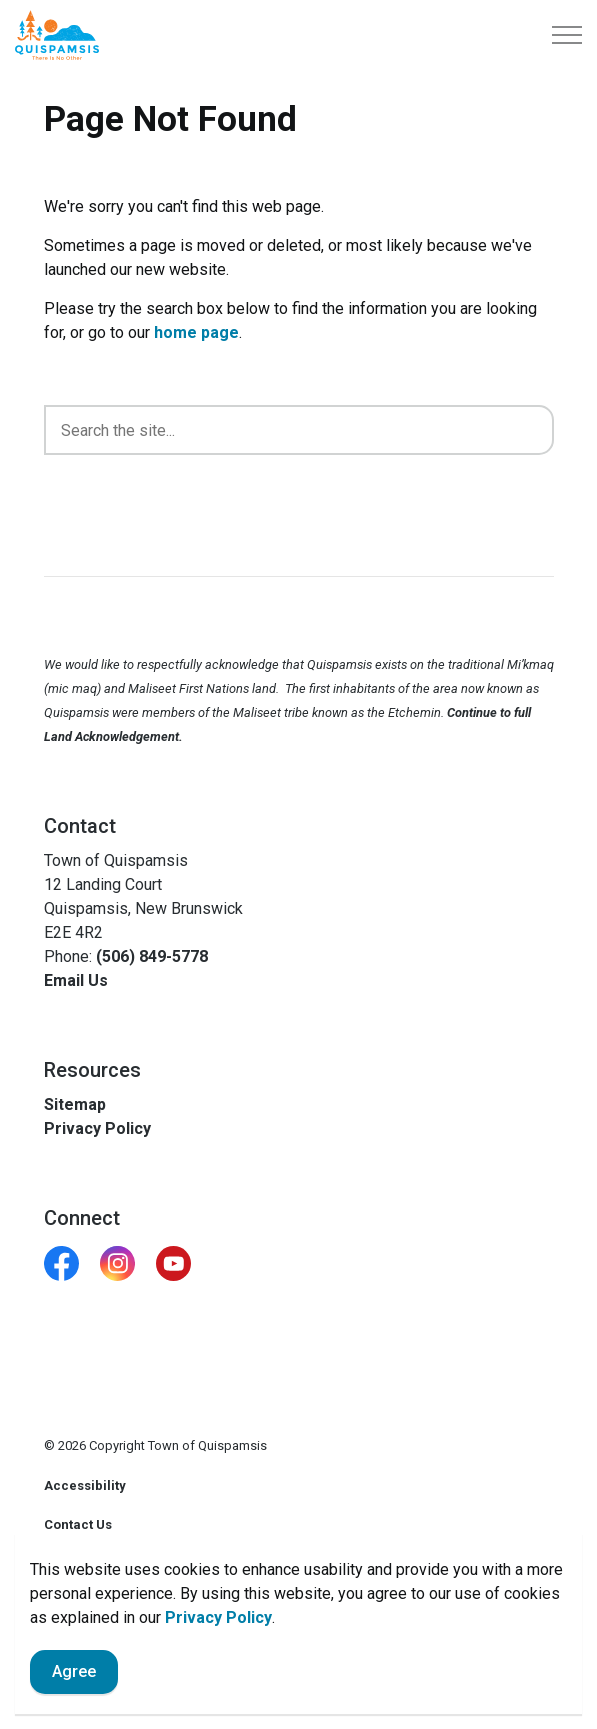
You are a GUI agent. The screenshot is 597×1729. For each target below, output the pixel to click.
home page (196, 332)
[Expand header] (567, 35)
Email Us (76, 980)
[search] (299, 430)
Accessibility (85, 1485)
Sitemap (75, 1104)
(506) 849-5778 (152, 956)
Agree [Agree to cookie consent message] (74, 1696)
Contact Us (78, 1524)
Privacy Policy (218, 1641)
